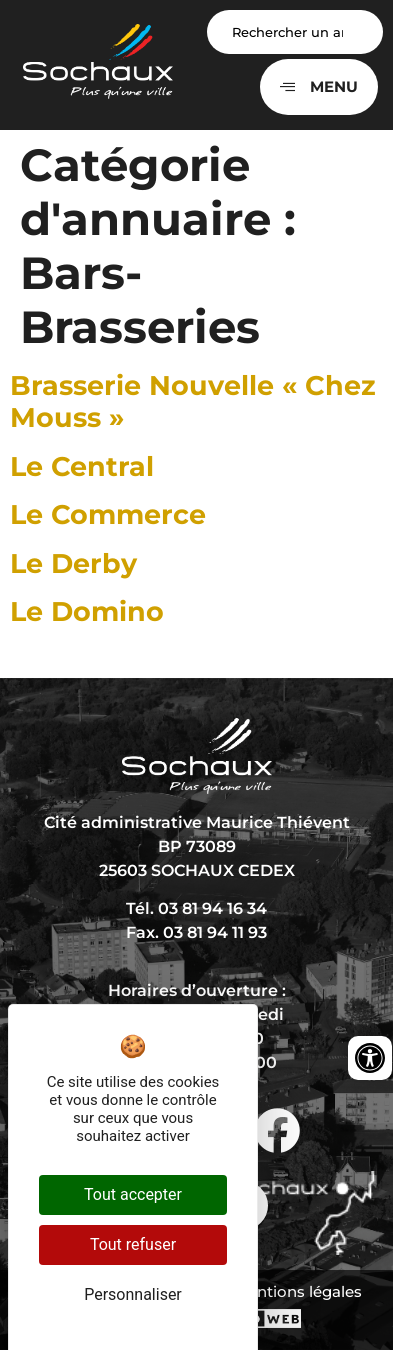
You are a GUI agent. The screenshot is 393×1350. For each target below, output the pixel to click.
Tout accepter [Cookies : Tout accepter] (133, 1194)
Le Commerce (108, 514)
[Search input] (295, 32)
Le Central (82, 466)
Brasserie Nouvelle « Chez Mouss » (193, 401)
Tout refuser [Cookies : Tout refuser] (133, 1244)
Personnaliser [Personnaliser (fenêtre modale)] (133, 1294)
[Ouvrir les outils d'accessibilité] (370, 1058)
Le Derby (73, 563)
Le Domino (87, 611)
